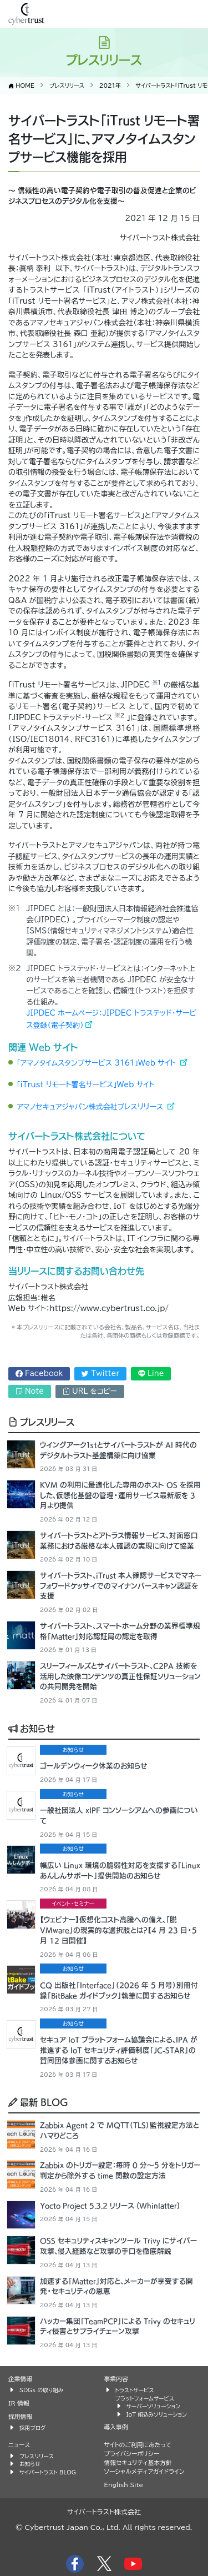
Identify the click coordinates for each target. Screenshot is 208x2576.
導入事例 (116, 2427)
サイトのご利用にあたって (138, 2445)
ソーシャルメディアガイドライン (144, 2471)
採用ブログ (32, 2428)
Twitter (100, 1373)
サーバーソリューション (153, 2406)
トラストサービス (134, 2390)
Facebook (39, 1373)
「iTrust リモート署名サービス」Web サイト (86, 1084)
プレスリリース (41, 1421)
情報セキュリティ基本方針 (138, 2462)
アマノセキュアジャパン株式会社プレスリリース (91, 1107)
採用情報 (20, 2416)
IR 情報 (18, 2403)
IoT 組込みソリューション (156, 2414)
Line (151, 1373)
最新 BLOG (38, 2102)
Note (30, 1391)
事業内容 (116, 2379)
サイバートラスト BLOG (47, 2472)
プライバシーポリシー (132, 2454)
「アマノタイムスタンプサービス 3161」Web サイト (97, 1063)
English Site (124, 2485)
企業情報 (20, 2379)
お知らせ (31, 1728)
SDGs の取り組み (41, 2390)
